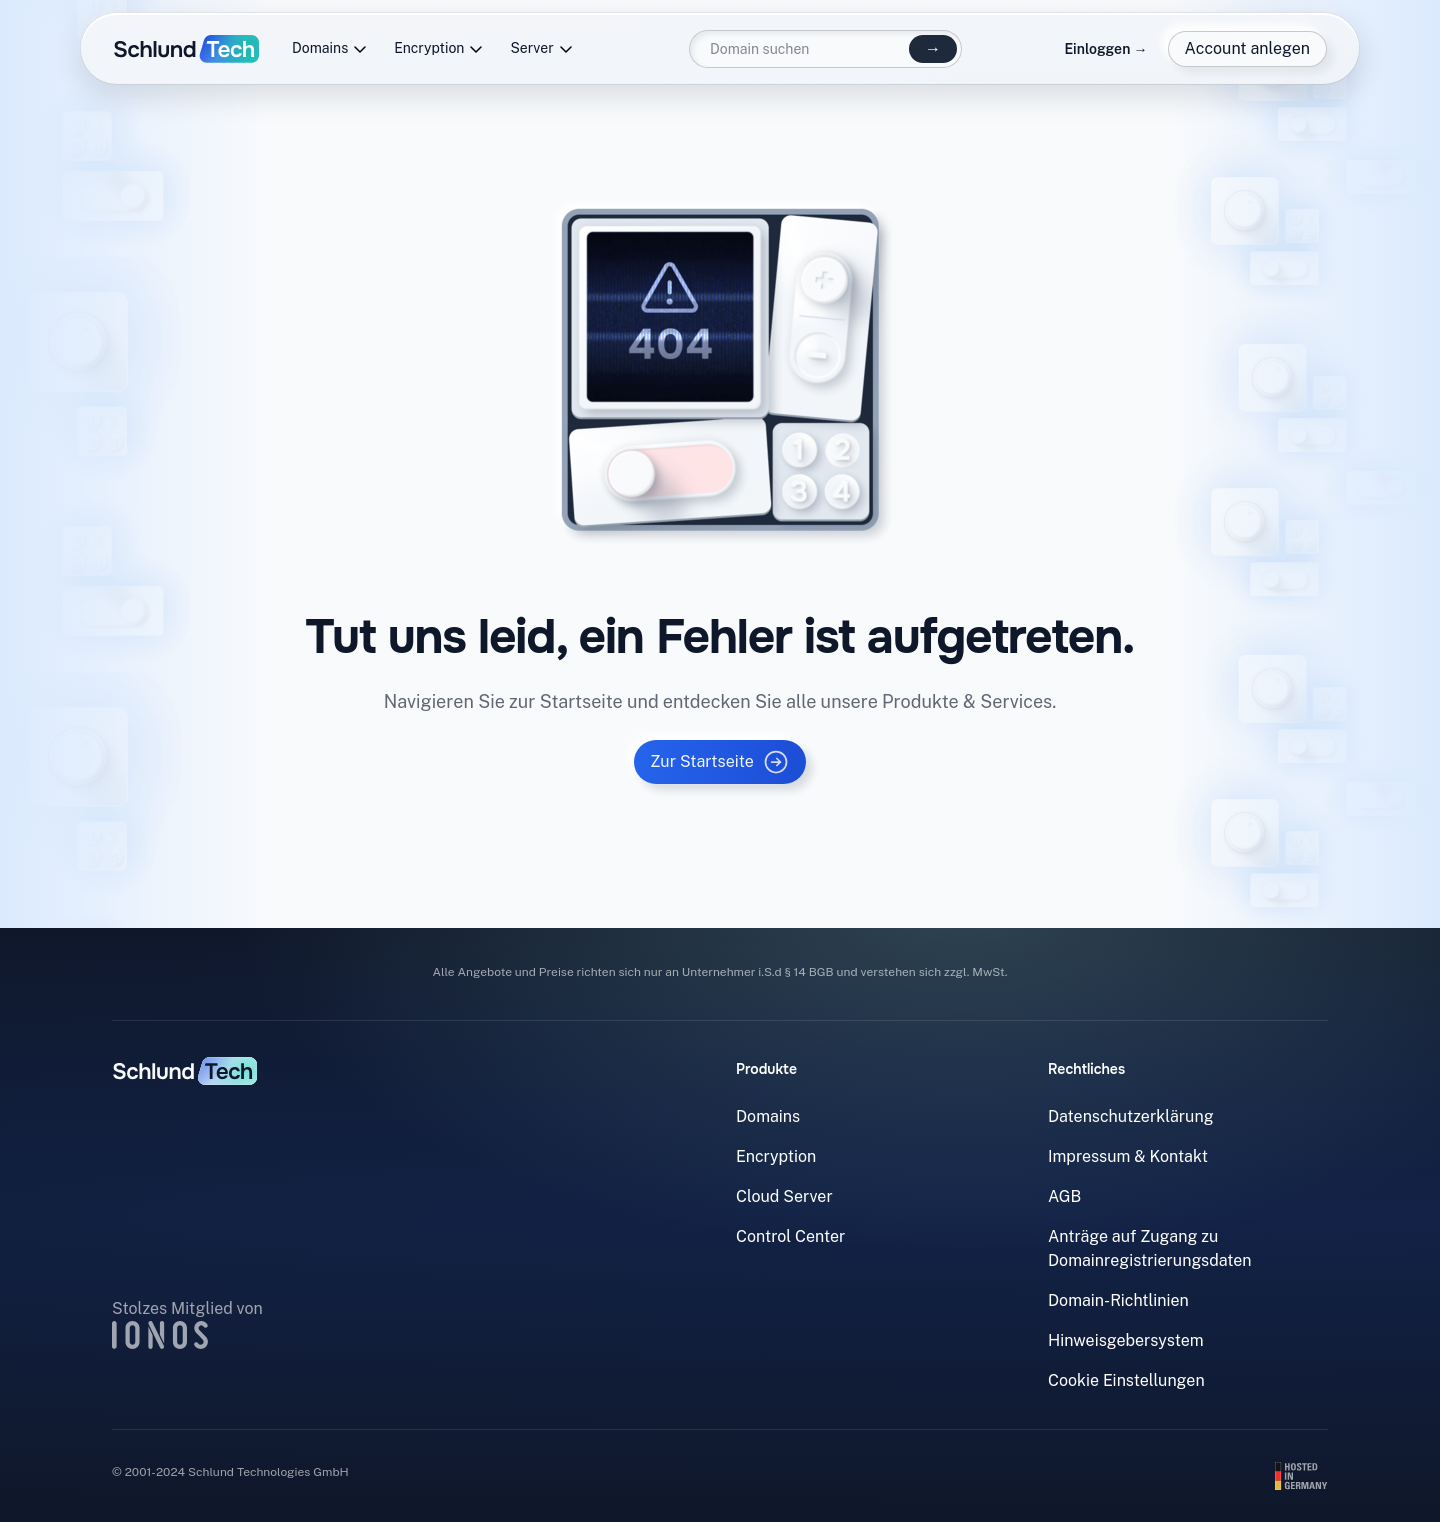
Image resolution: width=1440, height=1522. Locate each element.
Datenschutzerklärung (1131, 1116)
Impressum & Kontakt (1128, 1156)
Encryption (439, 48)
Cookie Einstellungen (1126, 1380)
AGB (1064, 1196)
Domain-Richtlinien (1118, 1300)
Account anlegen (1247, 48)
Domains (330, 48)
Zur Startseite (720, 762)
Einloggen (1105, 49)
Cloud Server (784, 1196)
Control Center (790, 1236)
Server (541, 48)
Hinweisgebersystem (1126, 1340)
